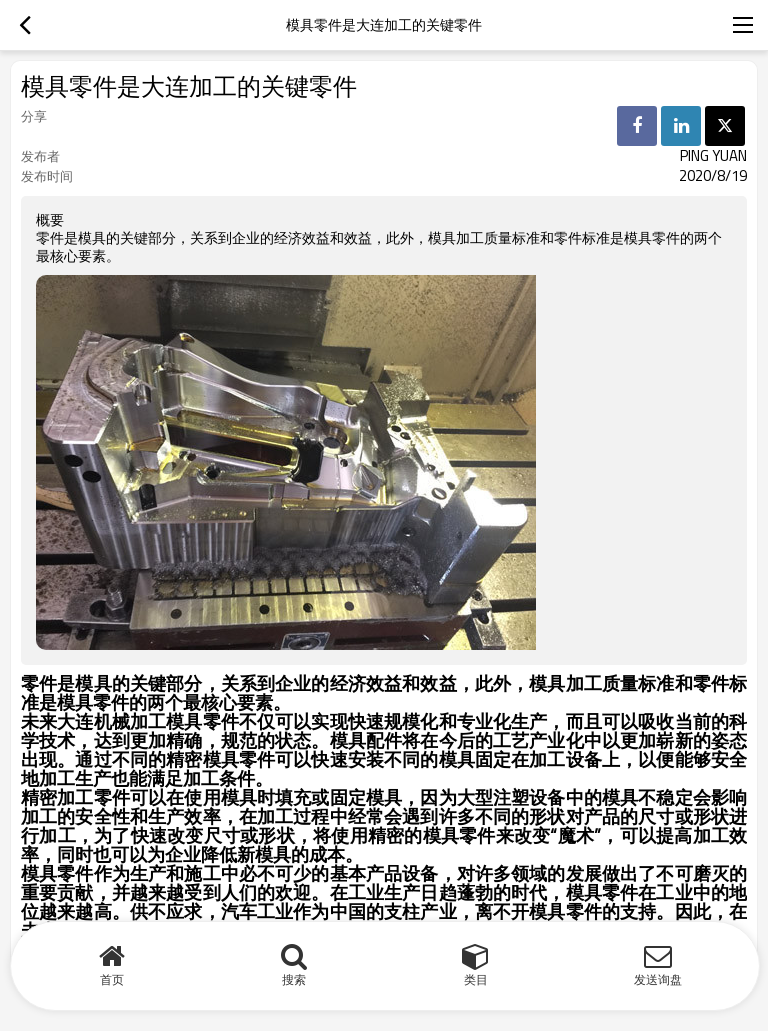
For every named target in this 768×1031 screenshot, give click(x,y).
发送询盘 (658, 979)
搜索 (294, 979)
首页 (112, 979)
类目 (476, 979)
